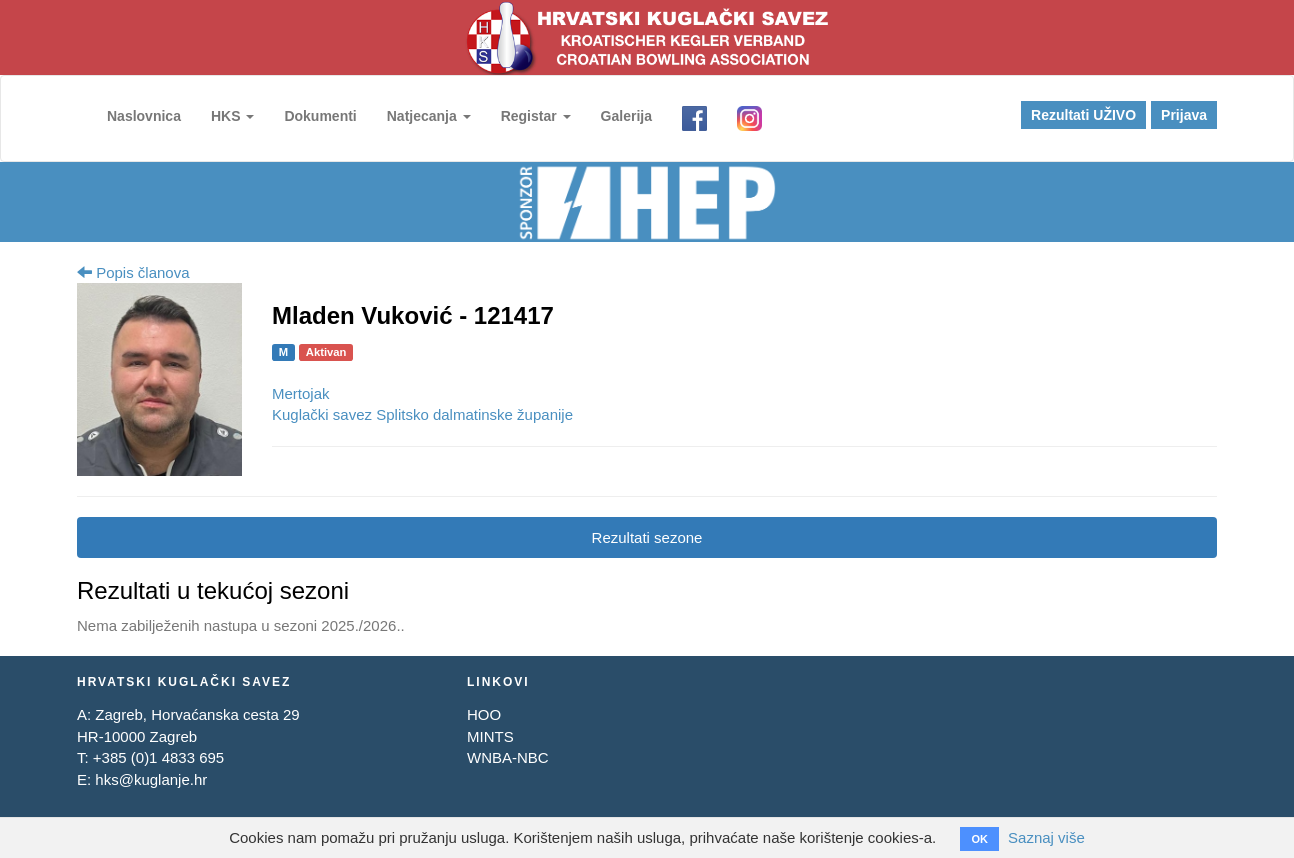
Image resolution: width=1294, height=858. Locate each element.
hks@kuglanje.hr (151, 779)
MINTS (490, 736)
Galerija (626, 116)
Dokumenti (320, 116)
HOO (484, 714)
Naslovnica (144, 116)
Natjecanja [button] (429, 116)
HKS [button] (232, 116)
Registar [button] (536, 116)
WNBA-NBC (508, 757)
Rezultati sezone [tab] (647, 537)
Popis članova (133, 272)
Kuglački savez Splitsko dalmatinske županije (422, 414)
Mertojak (301, 393)
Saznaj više (1046, 837)
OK (979, 839)
